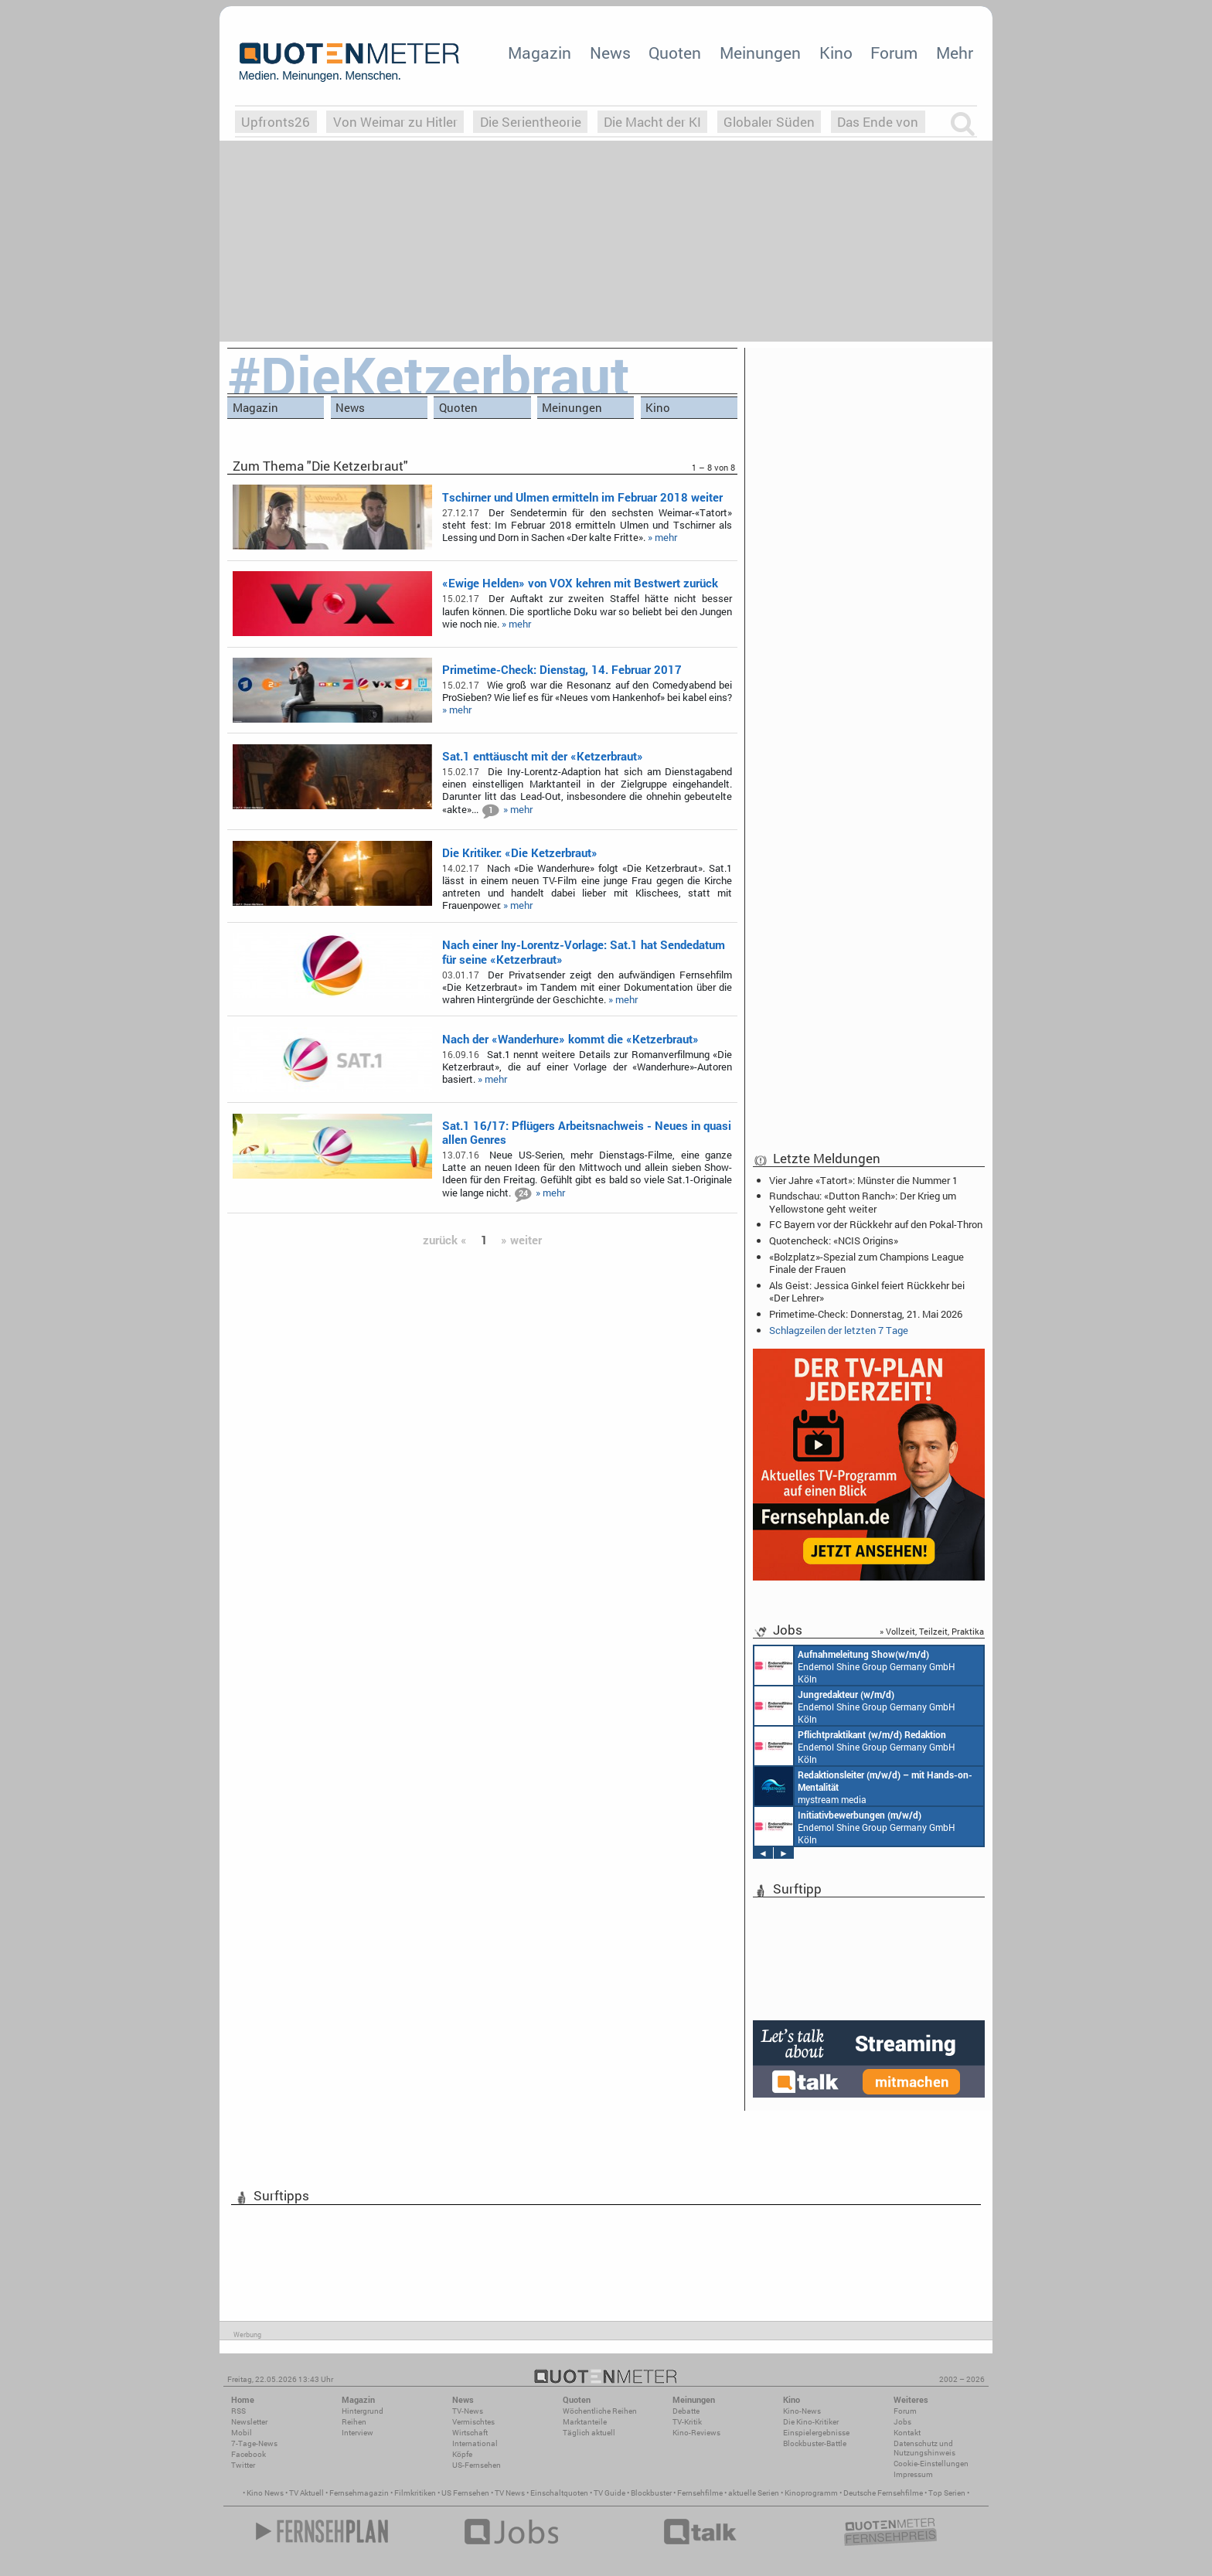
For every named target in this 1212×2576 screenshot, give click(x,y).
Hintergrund (362, 2411)
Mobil (241, 2433)
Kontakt (907, 2433)
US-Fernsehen (476, 2465)
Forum (894, 52)
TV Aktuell (306, 2493)
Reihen (354, 2422)
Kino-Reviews (696, 2433)
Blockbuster (651, 2493)
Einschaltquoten (559, 2493)
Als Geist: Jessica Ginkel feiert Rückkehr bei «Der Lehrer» (867, 1291)
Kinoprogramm (811, 2493)
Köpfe (462, 2454)
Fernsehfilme (700, 2493)
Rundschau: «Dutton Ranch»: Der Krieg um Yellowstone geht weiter (862, 1202)
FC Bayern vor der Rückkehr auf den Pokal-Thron (875, 1224)
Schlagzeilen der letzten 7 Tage (838, 1330)
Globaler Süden (769, 122)
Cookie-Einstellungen (931, 2464)
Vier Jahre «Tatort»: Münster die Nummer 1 (863, 1180)
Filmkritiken (415, 2493)
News (610, 52)
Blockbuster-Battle (814, 2443)
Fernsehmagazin (359, 2493)
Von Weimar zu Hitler (395, 122)
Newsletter (249, 2422)
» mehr (662, 537)
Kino (836, 52)
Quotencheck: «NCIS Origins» (833, 1240)
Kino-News (802, 2411)
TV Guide (609, 2493)
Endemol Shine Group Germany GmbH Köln (854, 1665)
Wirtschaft (470, 2433)
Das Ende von (877, 122)
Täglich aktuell (589, 2433)
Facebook (248, 2454)
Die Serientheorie (530, 122)
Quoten (675, 52)
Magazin (539, 52)
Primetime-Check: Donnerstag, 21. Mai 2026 (865, 1314)
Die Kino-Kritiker (811, 2422)
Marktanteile (585, 2422)
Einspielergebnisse (816, 2433)
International (475, 2443)
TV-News (467, 2411)
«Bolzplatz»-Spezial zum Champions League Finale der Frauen (866, 1263)
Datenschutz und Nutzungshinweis (924, 2448)
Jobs (902, 2422)
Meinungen (760, 52)
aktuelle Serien (753, 2493)
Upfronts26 (275, 122)
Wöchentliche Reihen (600, 2411)
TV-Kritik (687, 2422)
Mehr (954, 52)
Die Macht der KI (652, 122)
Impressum (913, 2474)
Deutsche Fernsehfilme (883, 2493)
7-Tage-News (254, 2443)
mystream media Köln (863, 1786)
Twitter (243, 2465)
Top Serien (946, 2493)
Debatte (686, 2411)
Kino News (265, 2493)
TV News (510, 2493)
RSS (238, 2411)
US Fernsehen (465, 2493)
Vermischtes (473, 2422)
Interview (357, 2433)
